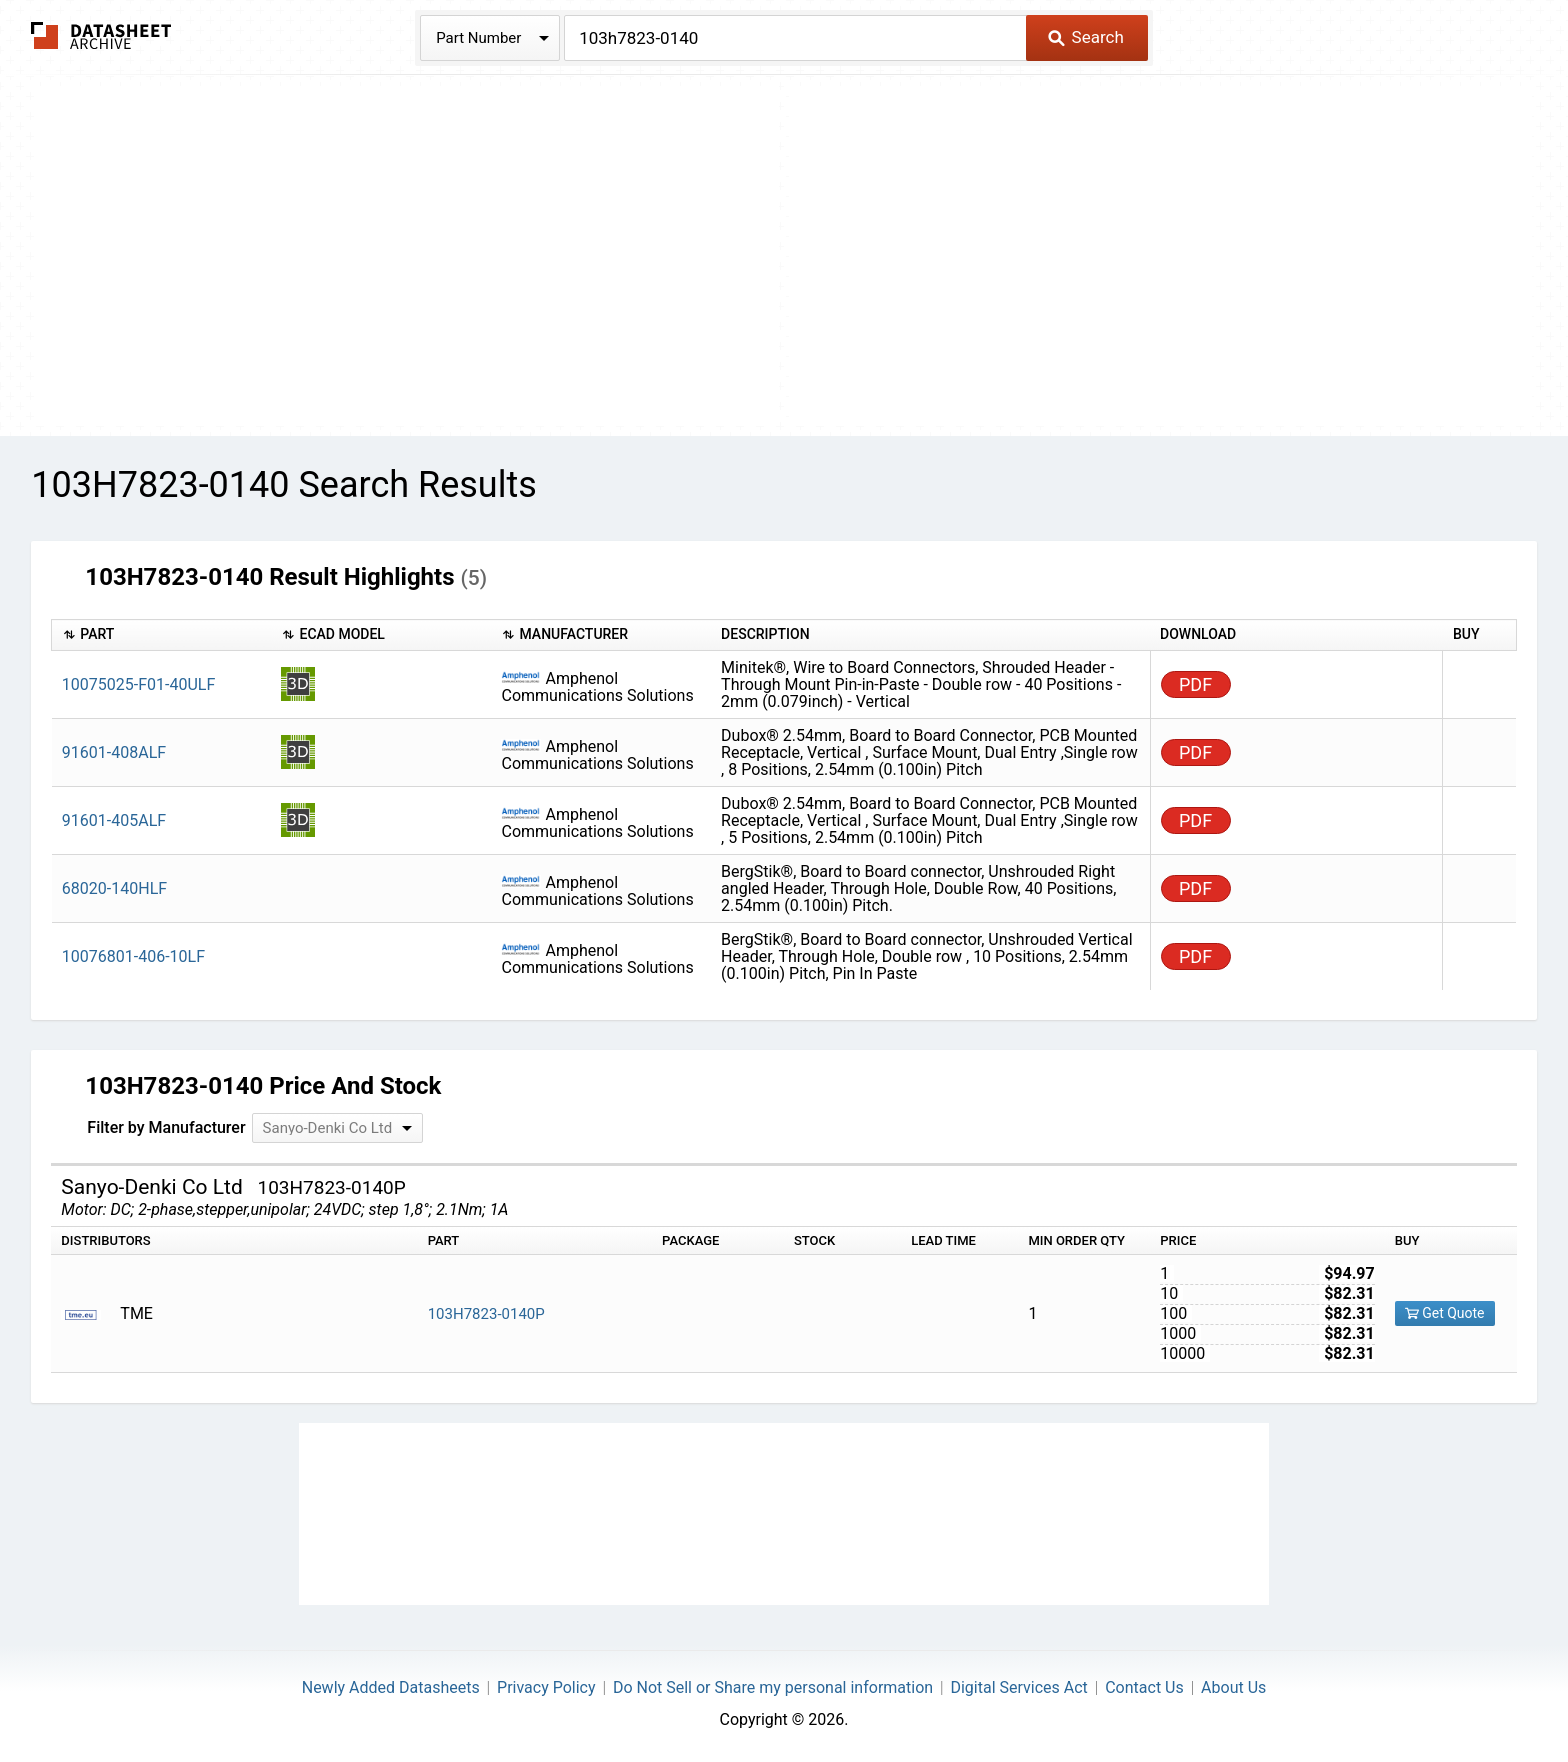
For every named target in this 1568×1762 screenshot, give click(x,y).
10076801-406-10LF (133, 956)
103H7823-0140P (486, 1314)
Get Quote (1445, 1313)
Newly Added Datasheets (391, 1687)
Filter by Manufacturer (166, 1127)
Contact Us (1144, 1687)
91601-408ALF (114, 752)
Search (1085, 37)
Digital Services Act (1018, 1687)
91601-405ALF (114, 820)
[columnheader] (162, 635)
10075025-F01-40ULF (138, 684)
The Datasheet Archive (101, 35)
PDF (1195, 684)
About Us (1233, 1687)
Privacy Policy (546, 1687)
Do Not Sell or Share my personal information (773, 1687)
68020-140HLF (114, 888)
